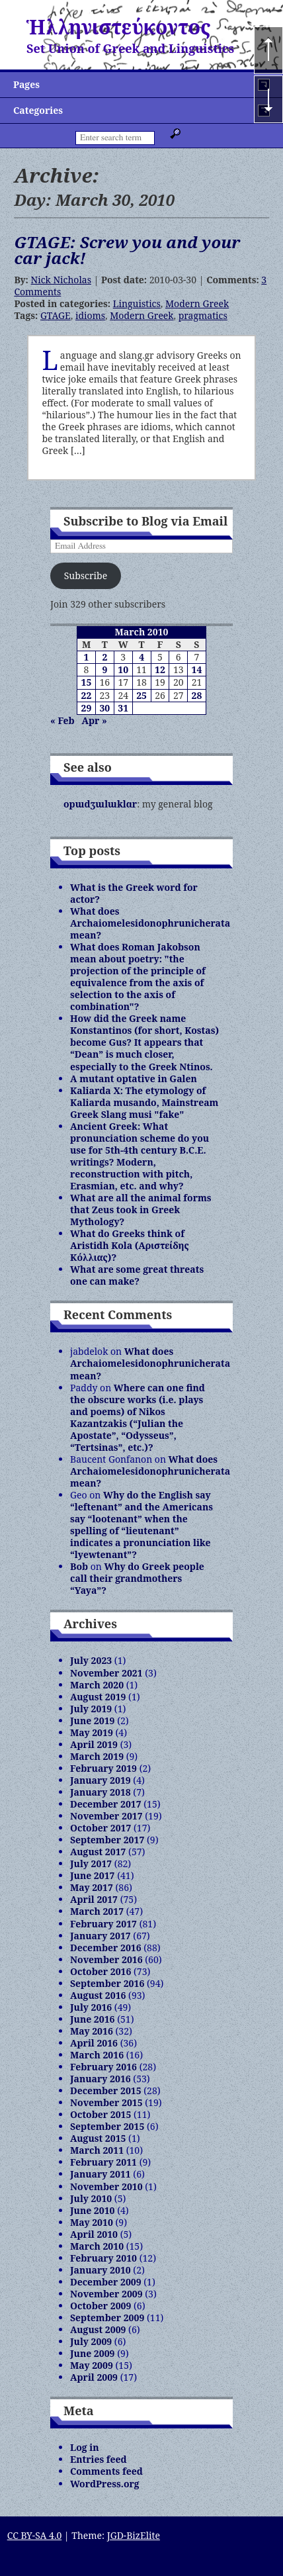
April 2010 (94, 2234)
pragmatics (203, 315)
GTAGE (55, 315)
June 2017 (92, 1875)
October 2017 (100, 1827)
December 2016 (106, 1947)
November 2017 (106, 1816)
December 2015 (106, 2090)
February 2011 (103, 2162)
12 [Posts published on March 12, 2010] (160, 669)
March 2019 (97, 1756)
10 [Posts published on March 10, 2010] (123, 669)
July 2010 (91, 2198)
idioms (90, 315)
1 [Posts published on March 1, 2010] (86, 657)
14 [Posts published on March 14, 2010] (197, 669)
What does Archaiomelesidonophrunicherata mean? (150, 923)
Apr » (94, 720)
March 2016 (97, 2054)
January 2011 (100, 2174)
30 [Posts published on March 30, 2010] (104, 708)
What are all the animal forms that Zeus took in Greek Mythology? (141, 1209)
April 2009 (94, 2377)
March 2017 (97, 1911)
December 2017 (106, 1804)
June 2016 (92, 2019)
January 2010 (100, 2270)
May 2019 (91, 1732)
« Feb (62, 720)
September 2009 (107, 2317)
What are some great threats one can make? (137, 1275)
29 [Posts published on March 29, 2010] (86, 708)
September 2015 (107, 2126)
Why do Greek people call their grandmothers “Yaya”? (137, 1578)
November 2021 (106, 1673)
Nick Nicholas (61, 279)
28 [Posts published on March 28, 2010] (197, 695)
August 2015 (98, 2138)
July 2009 (91, 2341)
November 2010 (106, 2186)
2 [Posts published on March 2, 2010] (104, 657)
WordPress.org (105, 2483)
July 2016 (91, 2007)
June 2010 (92, 2210)
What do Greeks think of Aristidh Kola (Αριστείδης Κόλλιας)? (129, 1245)
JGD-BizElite (133, 2535)
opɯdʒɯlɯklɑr (100, 804)
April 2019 (94, 1744)
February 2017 (103, 1923)
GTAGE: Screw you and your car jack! (127, 250)
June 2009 (92, 2353)
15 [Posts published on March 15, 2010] (86, 682)
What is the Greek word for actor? (134, 893)
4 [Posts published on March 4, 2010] (141, 657)
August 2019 (98, 1696)
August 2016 (98, 1995)
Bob (79, 1566)
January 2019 (100, 1780)
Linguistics (137, 303)
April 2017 (94, 1899)
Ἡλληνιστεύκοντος (118, 26)
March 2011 (97, 2150)
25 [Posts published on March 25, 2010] (141, 695)
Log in (84, 2447)
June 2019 (92, 1720)
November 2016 (106, 1959)
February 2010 (103, 2258)
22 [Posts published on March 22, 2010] (86, 695)
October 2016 (100, 1971)
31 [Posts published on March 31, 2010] (123, 708)
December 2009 (106, 2282)
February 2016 (103, 2066)
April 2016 (94, 2043)
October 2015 (100, 2114)
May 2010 (91, 2222)
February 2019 (103, 1768)
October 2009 (100, 2305)
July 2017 (91, 1863)
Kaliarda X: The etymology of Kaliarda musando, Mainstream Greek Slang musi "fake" (144, 1102)
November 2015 (106, 2102)
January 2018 (100, 1792)
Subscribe (85, 575)
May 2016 (91, 2031)
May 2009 (91, 2365)
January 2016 (100, 2078)
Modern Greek (197, 303)
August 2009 (98, 2329)
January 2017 (100, 1935)
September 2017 (107, 1839)
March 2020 (97, 1685)
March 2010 (97, 2246)
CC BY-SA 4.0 (34, 2535)
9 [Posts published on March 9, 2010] (104, 669)
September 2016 (107, 1983)
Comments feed (106, 2471)
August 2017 (98, 1851)
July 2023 (91, 1660)
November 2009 (106, 2293)
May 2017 (91, 1887)
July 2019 (91, 1708)
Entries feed (98, 2459)
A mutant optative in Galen (133, 1078)
